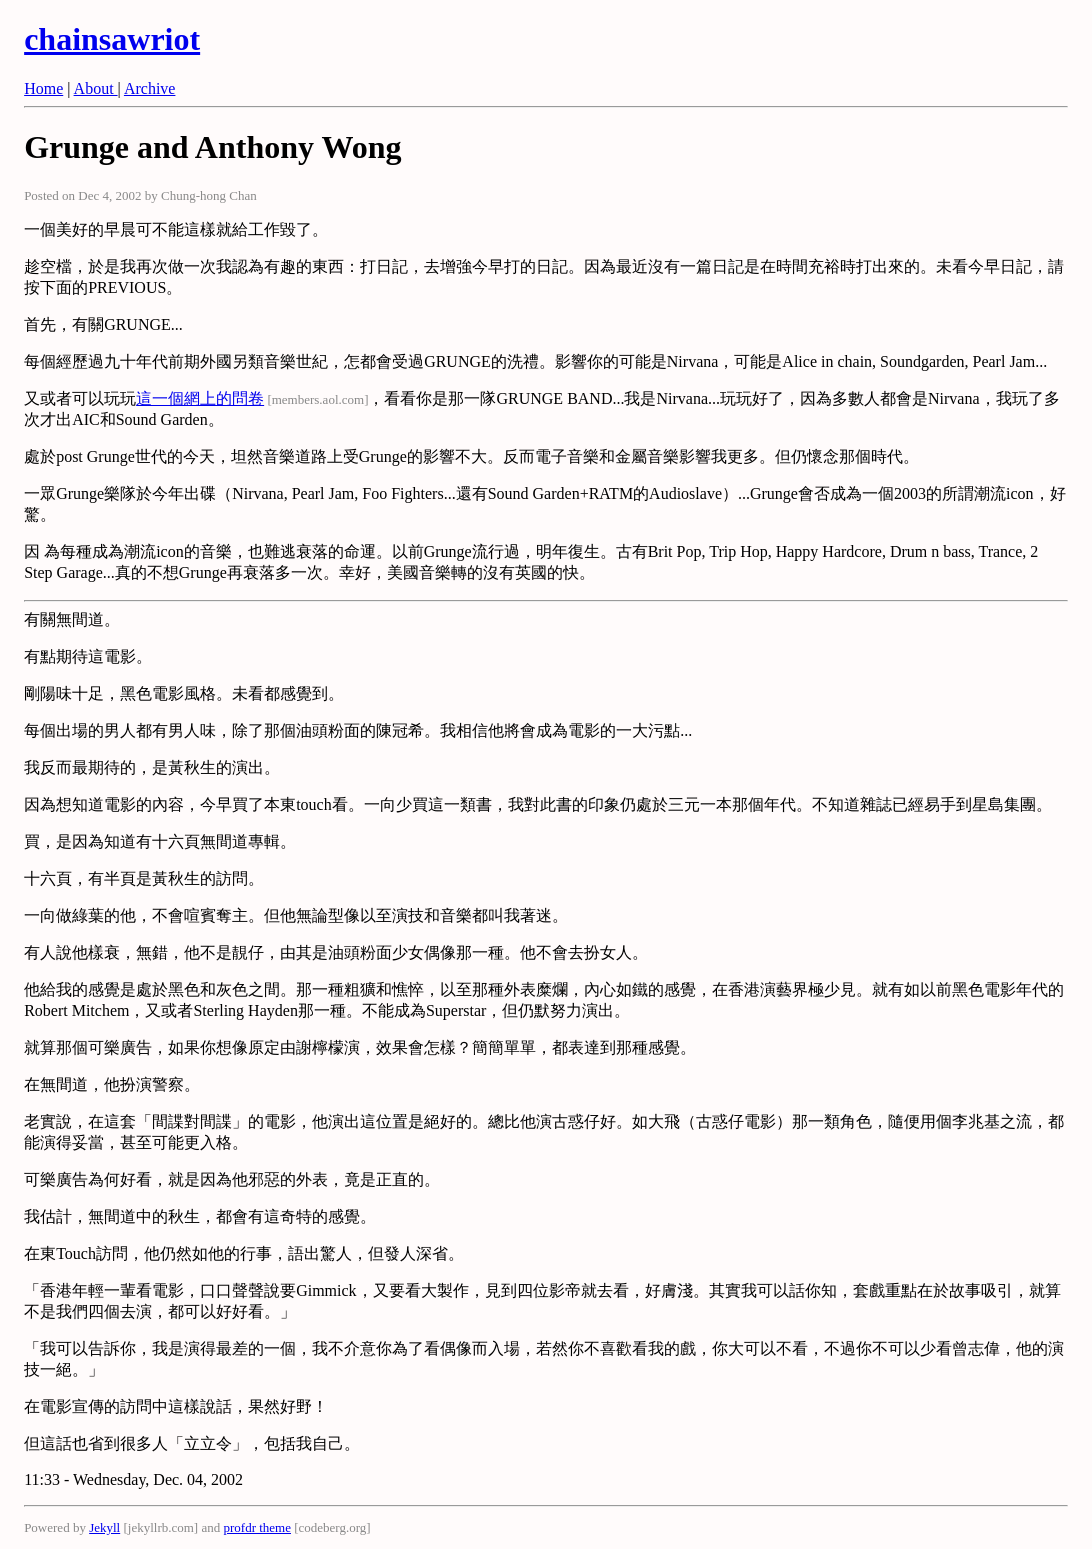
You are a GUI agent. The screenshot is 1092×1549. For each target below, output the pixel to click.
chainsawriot (112, 39)
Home (43, 88)
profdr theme (257, 1527)
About (96, 88)
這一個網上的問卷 (200, 398)
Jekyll (104, 1527)
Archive (150, 88)
